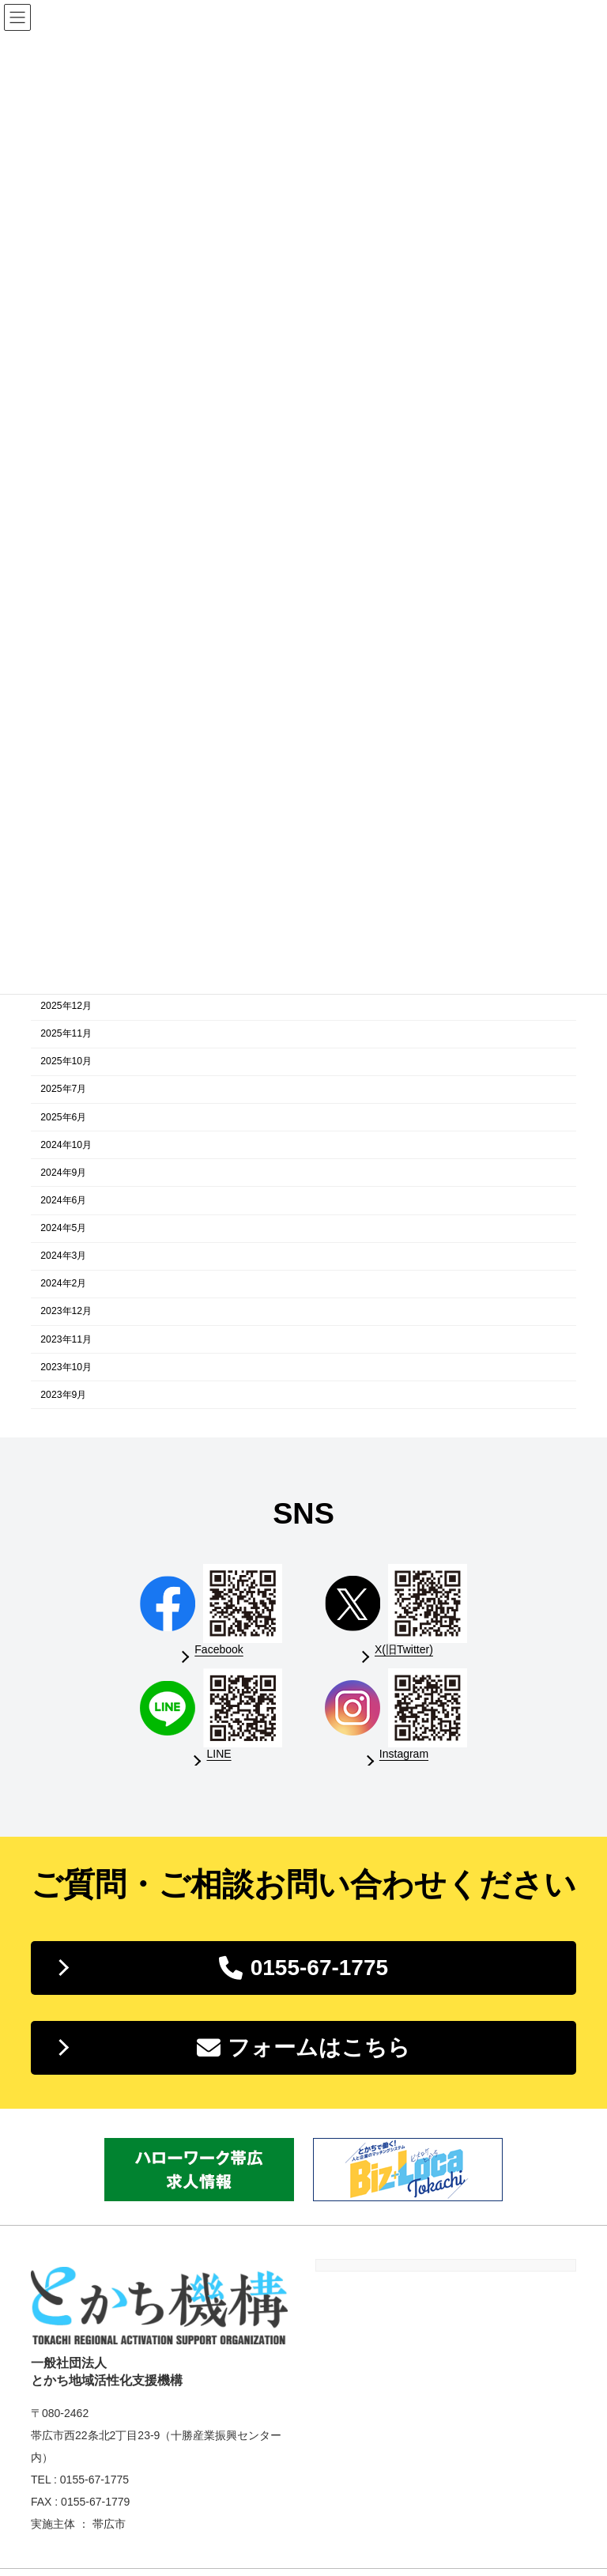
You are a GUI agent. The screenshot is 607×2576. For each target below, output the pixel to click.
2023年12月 (66, 1311)
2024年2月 (63, 1284)
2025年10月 (66, 1061)
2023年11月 (66, 1339)
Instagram (403, 1753)
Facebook (218, 1649)
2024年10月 (66, 1144)
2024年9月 (63, 1172)
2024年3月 (63, 1256)
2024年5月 (63, 1227)
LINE (218, 1753)
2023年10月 (66, 1367)
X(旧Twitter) (404, 1649)
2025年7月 (63, 1089)
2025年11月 (66, 1034)
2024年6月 (63, 1200)
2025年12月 (66, 1005)
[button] (303, 1968)
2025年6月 (63, 1117)
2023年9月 (63, 1394)
